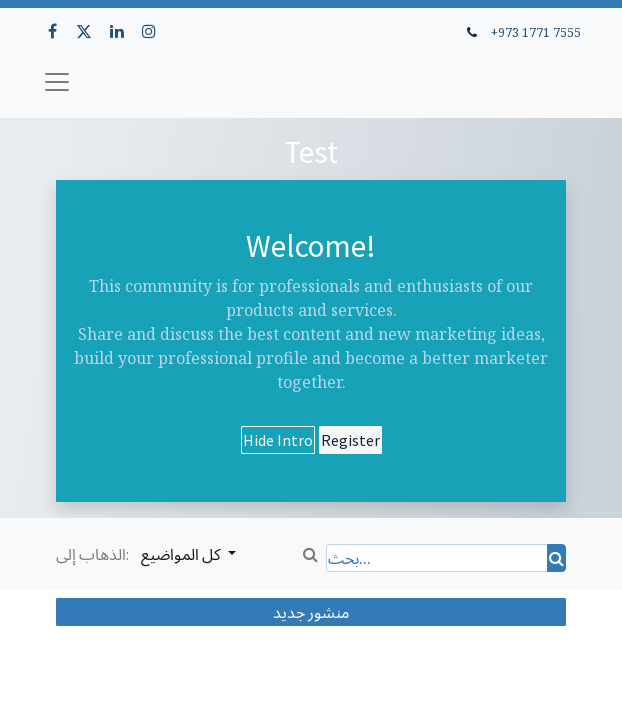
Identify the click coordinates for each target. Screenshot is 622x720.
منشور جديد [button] (311, 612)
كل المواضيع (182, 554)
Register (350, 440)
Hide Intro (278, 440)
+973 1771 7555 (536, 32)
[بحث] (556, 558)
